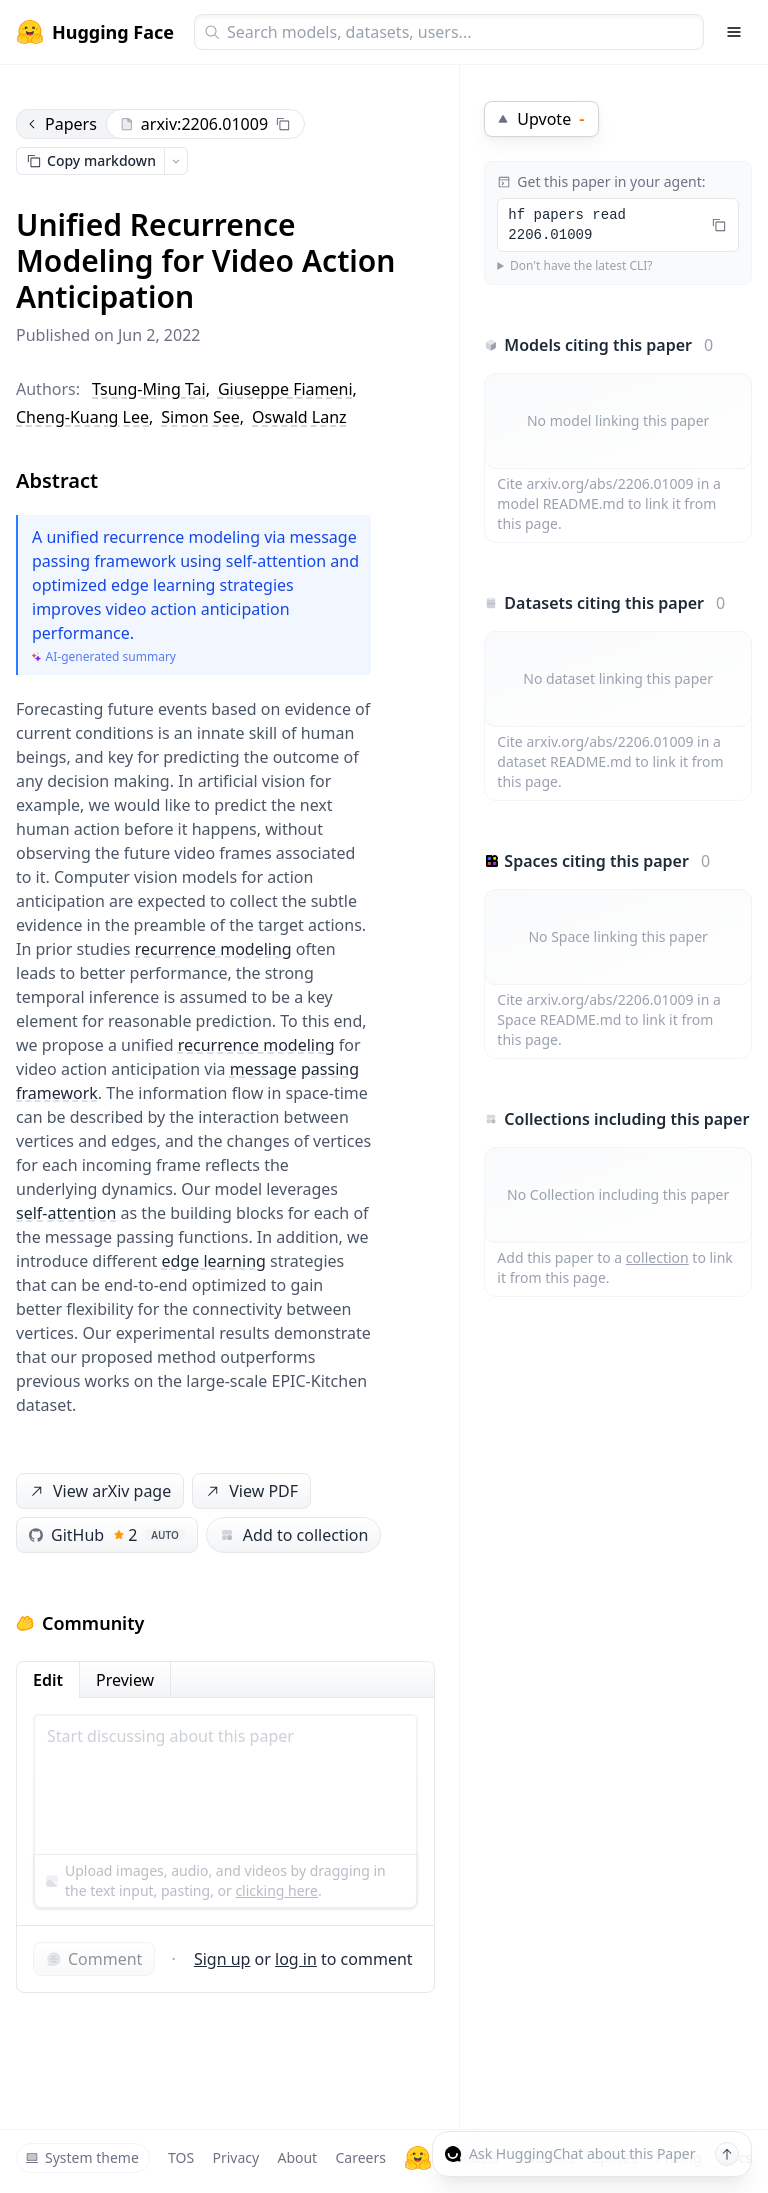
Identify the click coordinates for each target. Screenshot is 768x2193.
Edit (48, 1680)
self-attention (66, 1213)
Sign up (222, 1959)
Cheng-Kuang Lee (82, 417)
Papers (61, 124)
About (297, 2157)
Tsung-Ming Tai (149, 389)
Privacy (235, 2157)
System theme (82, 2157)
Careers (360, 2157)
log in (296, 1959)
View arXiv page (99, 1491)
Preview (125, 1680)
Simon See (200, 417)
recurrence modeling (213, 949)
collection (657, 1257)
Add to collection (293, 1535)
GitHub (107, 1535)
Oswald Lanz (299, 417)
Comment (94, 1959)
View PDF (250, 1491)
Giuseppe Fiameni (285, 389)
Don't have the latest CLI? (581, 266)
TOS (181, 2157)
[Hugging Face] (418, 2158)
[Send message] (727, 2154)
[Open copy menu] (176, 161)
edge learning (214, 1261)
